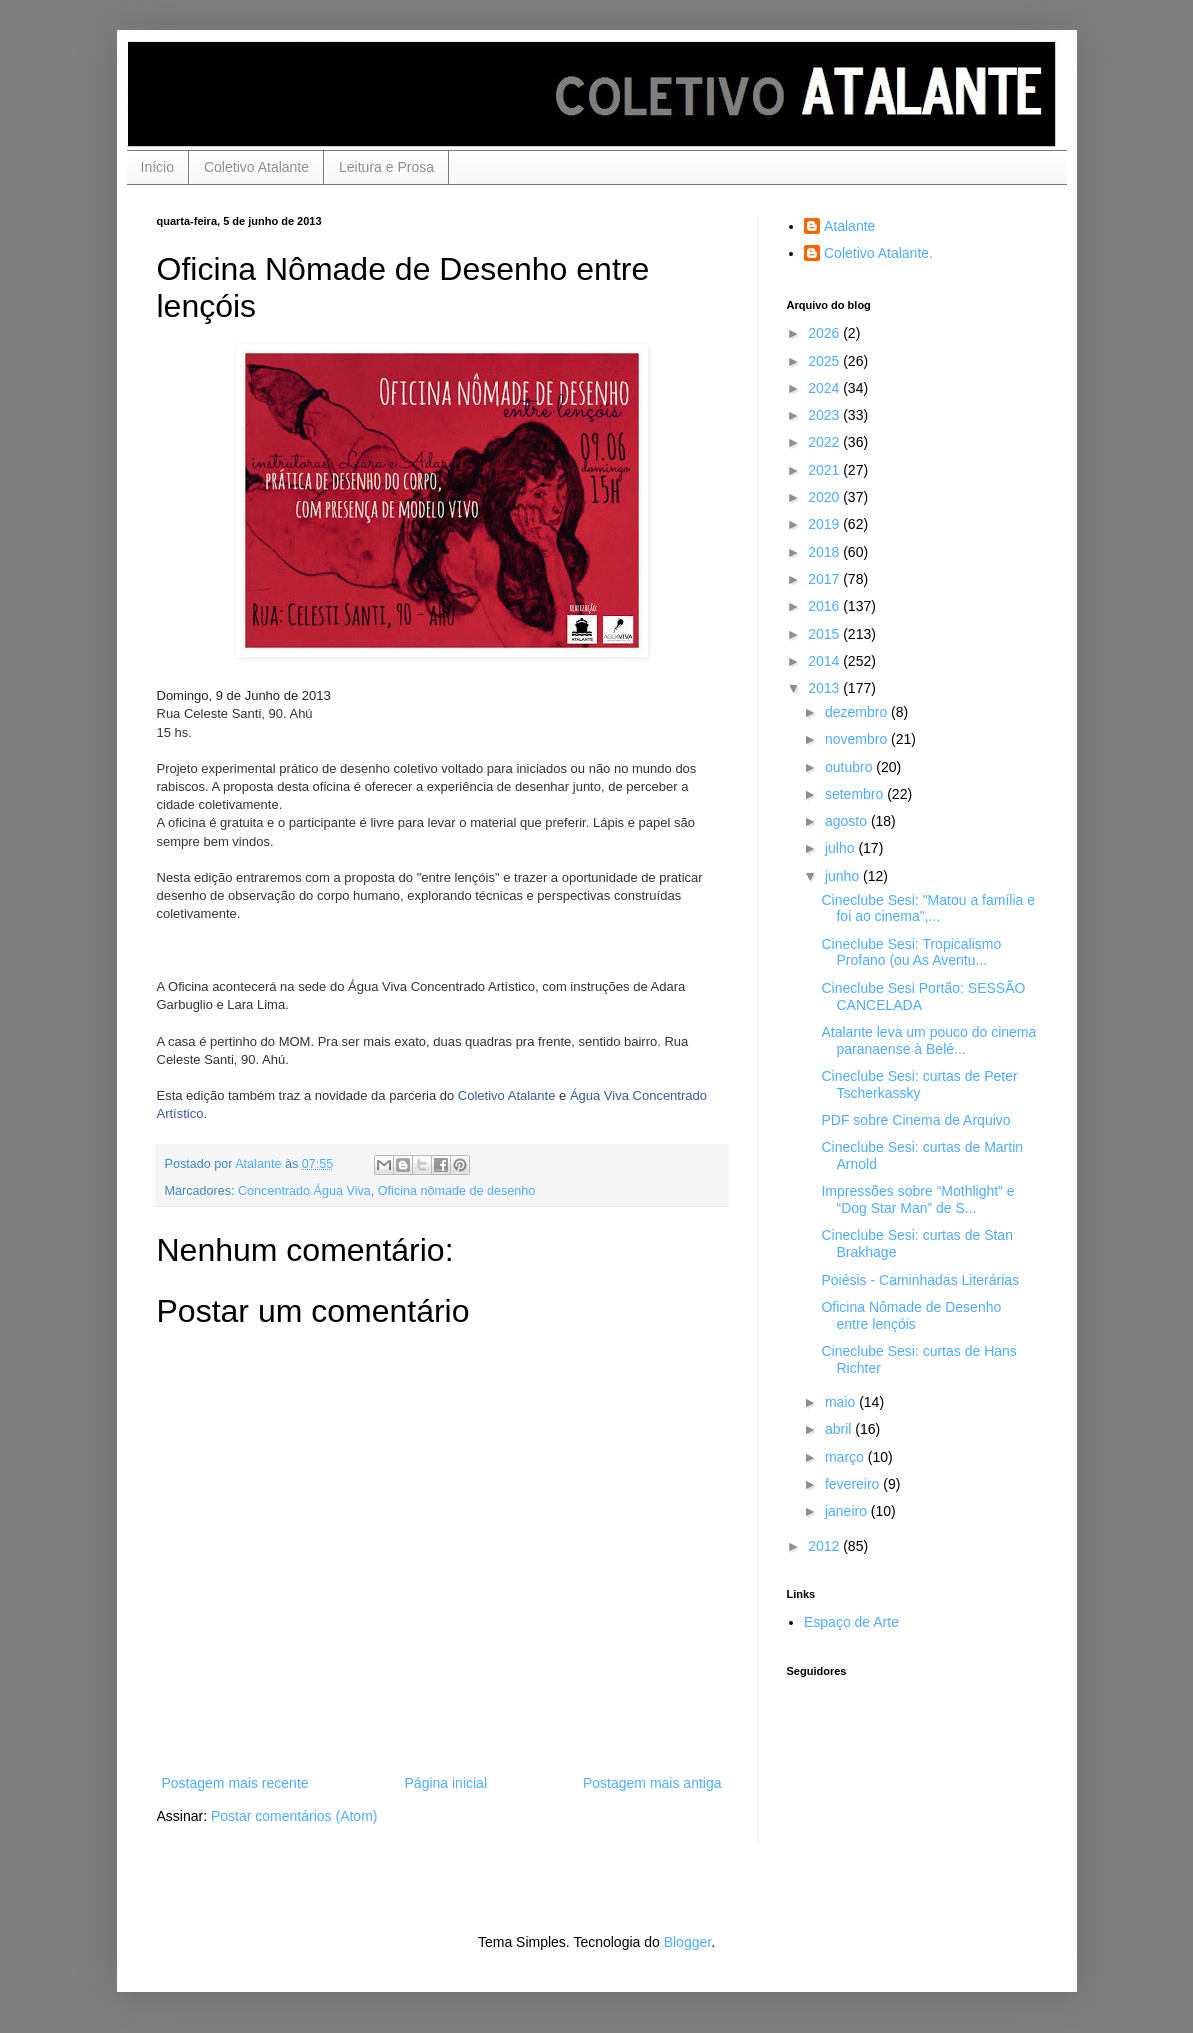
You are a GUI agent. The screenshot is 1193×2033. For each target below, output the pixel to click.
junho (844, 876)
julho (841, 848)
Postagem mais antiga (652, 1783)
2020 (825, 497)
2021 (825, 470)
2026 (825, 333)
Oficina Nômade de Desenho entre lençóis (911, 1315)
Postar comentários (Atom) (294, 1816)
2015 (825, 634)
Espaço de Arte (851, 1622)
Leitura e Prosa (386, 167)
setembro (856, 794)
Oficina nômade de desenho (457, 1191)
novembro (858, 739)
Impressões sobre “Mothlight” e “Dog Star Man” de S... (917, 1199)
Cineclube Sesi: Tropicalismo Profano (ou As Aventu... (911, 952)
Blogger (687, 1942)
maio (842, 1402)
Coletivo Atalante (256, 167)
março (846, 1457)
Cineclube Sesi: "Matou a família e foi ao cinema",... (928, 908)
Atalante (849, 226)
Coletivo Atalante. (878, 253)
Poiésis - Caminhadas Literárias (920, 1280)
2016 (825, 606)
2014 (825, 661)
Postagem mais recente (235, 1783)
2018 (825, 552)
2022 (825, 442)
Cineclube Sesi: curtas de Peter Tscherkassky (919, 1084)
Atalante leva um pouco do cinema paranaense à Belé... (928, 1040)
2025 (825, 361)
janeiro (848, 1511)
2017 (825, 579)
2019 (825, 524)
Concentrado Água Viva (304, 1191)
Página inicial (446, 1783)
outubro (850, 767)
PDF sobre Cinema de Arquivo (915, 1120)
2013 (825, 688)
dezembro (858, 712)
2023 (825, 415)
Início (157, 167)
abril (840, 1429)
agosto (848, 821)
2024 (825, 388)
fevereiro (854, 1484)
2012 (825, 1546)
